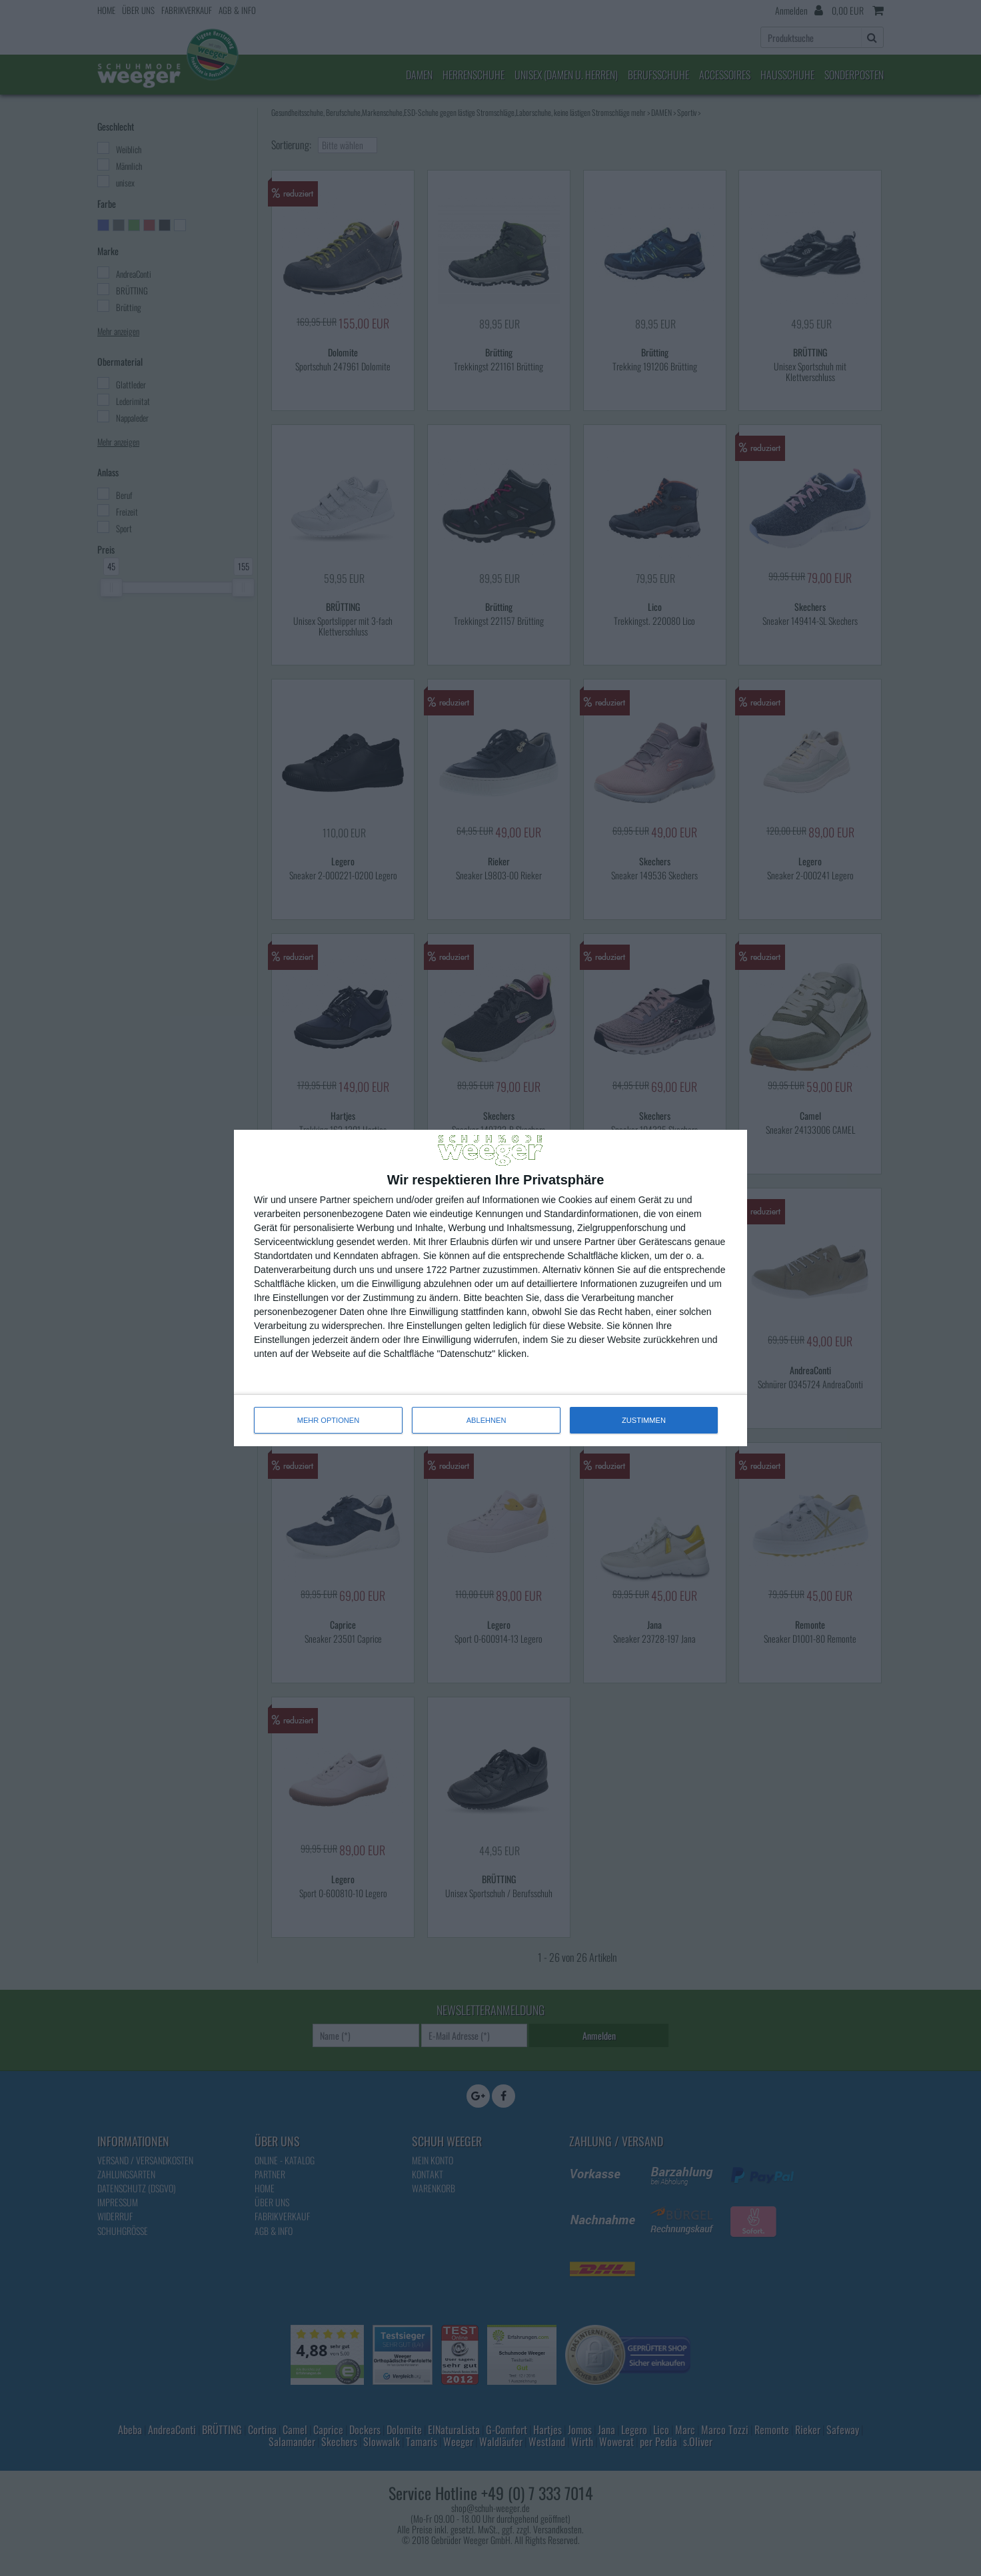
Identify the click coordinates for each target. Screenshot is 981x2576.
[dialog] (490, 1288)
